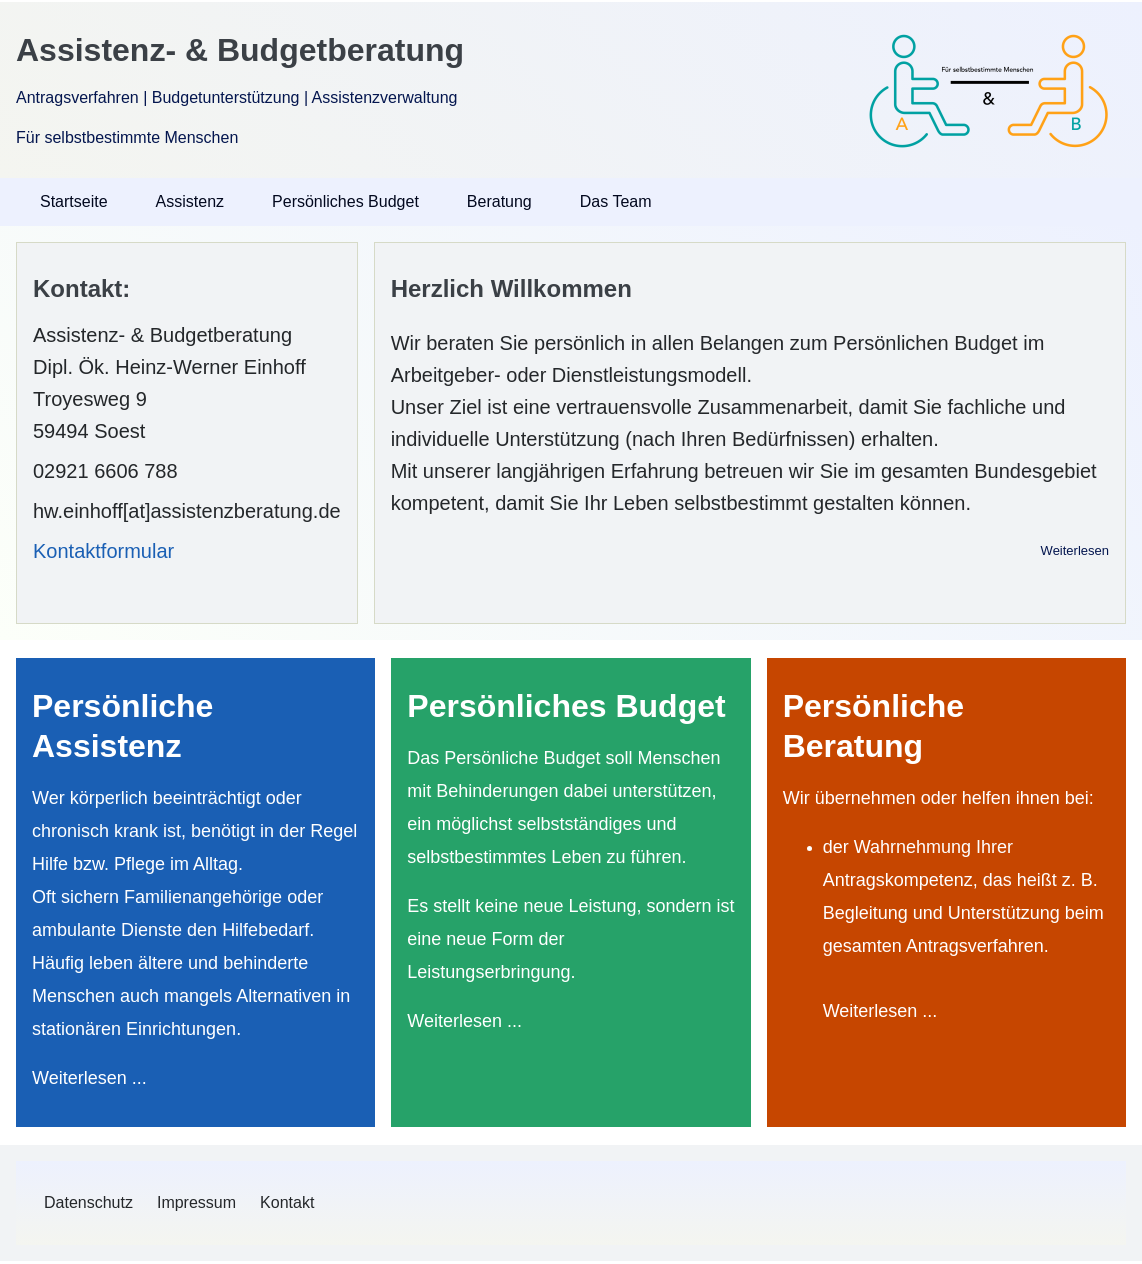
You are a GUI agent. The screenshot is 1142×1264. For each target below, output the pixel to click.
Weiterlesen (1075, 550)
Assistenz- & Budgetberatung (240, 50)
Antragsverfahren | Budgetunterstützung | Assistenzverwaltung (236, 97)
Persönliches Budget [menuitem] (345, 201)
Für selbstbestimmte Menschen (127, 137)
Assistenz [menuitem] (190, 201)
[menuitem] (88, 1203)
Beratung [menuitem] (499, 201)
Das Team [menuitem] (616, 201)
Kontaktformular (103, 551)
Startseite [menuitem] (74, 201)
